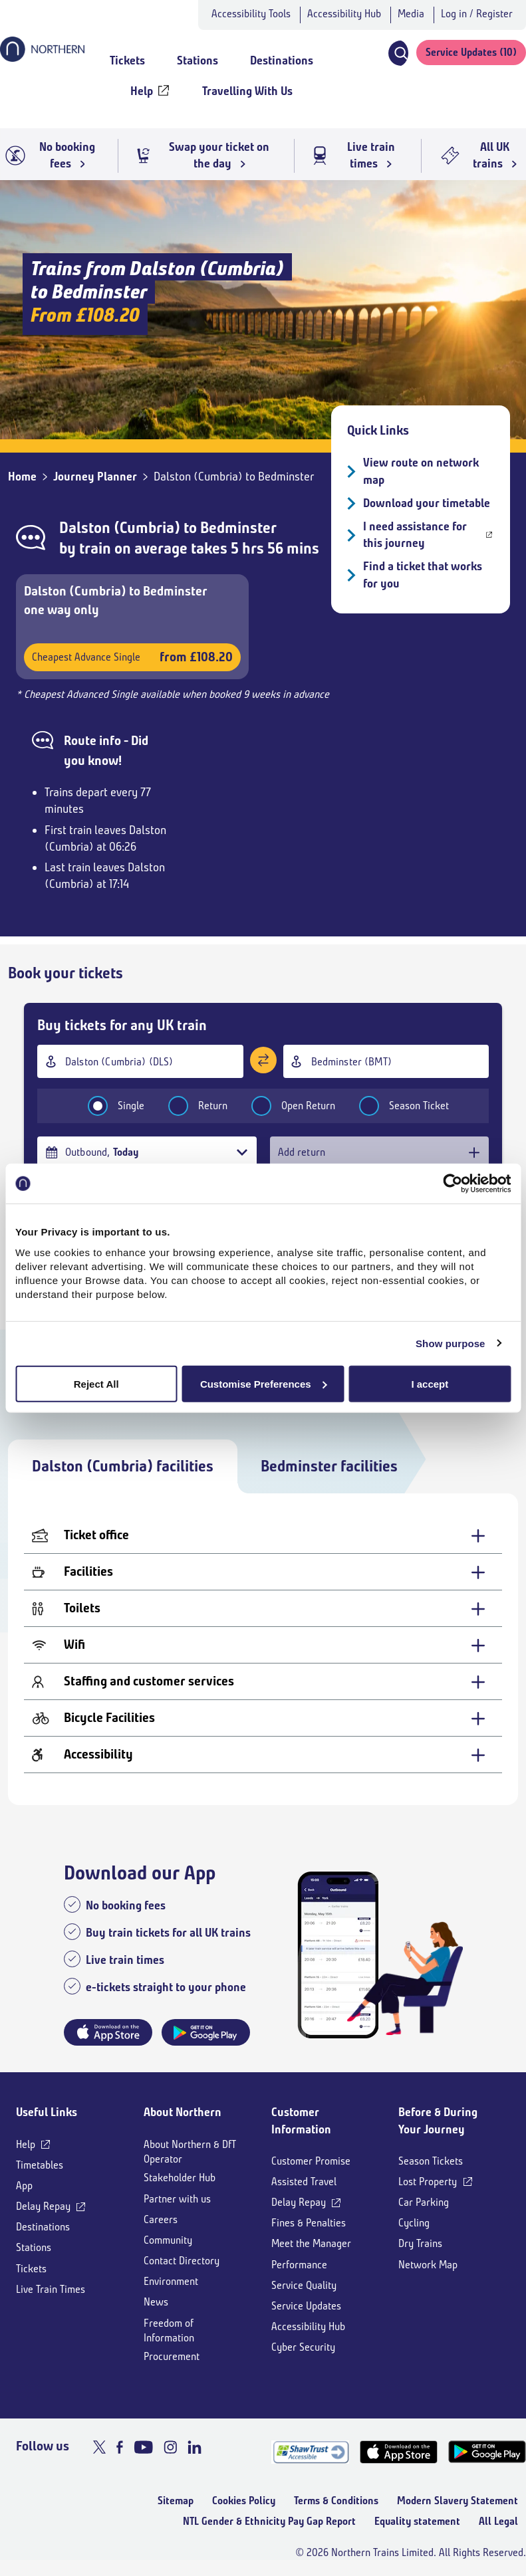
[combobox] (140, 1061)
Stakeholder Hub (179, 2177)
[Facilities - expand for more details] (263, 1572)
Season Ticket (395, 1106)
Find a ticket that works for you (422, 574)
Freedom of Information (169, 2330)
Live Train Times (50, 2289)
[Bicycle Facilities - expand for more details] (263, 1718)
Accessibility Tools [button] (251, 13)
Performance (299, 2264)
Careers (161, 2219)
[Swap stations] (263, 1060)
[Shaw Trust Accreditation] (310, 2452)
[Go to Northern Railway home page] (42, 58)
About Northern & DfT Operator (190, 2151)
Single (107, 1106)
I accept (429, 1383)
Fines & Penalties (308, 2222)
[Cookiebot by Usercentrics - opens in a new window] (452, 1184)
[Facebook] (119, 2447)
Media (411, 13)
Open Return (284, 1106)
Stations (33, 2247)
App (24, 2185)
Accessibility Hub (344, 13)
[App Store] (399, 2452)
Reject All (96, 1383)
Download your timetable (426, 503)
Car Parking (423, 2202)
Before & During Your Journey (437, 2120)
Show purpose (450, 1343)
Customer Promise (310, 2161)
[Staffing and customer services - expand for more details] (263, 1682)
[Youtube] (143, 2447)
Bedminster (238, 528)
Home (22, 476)
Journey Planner (95, 476)
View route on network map (421, 470)
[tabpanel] (263, 1649)
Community (168, 2240)
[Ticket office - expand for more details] (263, 1535)
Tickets (31, 2268)
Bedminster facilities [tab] (329, 1466)
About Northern (182, 2112)
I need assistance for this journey (415, 534)
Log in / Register (477, 13)
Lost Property (427, 2181)
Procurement (171, 2356)
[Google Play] (487, 2452)
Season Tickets (430, 2161)
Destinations (43, 2226)
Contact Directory (181, 2260)
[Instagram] (170, 2447)
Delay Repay (43, 2206)
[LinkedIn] (194, 2447)
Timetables (39, 2165)
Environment (171, 2281)
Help (25, 2144)
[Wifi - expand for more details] (263, 1645)
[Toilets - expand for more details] (263, 1608)
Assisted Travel (303, 2181)
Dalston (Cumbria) (119, 528)
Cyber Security (303, 2347)
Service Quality (303, 2285)
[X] (99, 2447)
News (156, 2302)
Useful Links (46, 2112)
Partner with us (177, 2199)
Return (189, 1106)
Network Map (428, 2264)
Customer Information (301, 2120)
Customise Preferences (263, 1383)
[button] (397, 53)
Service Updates (306, 2306)
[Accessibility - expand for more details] (263, 1755)
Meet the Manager (311, 2243)
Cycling (414, 2222)
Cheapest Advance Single (132, 657)
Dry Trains (420, 2243)
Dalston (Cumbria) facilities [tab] (122, 1466)
